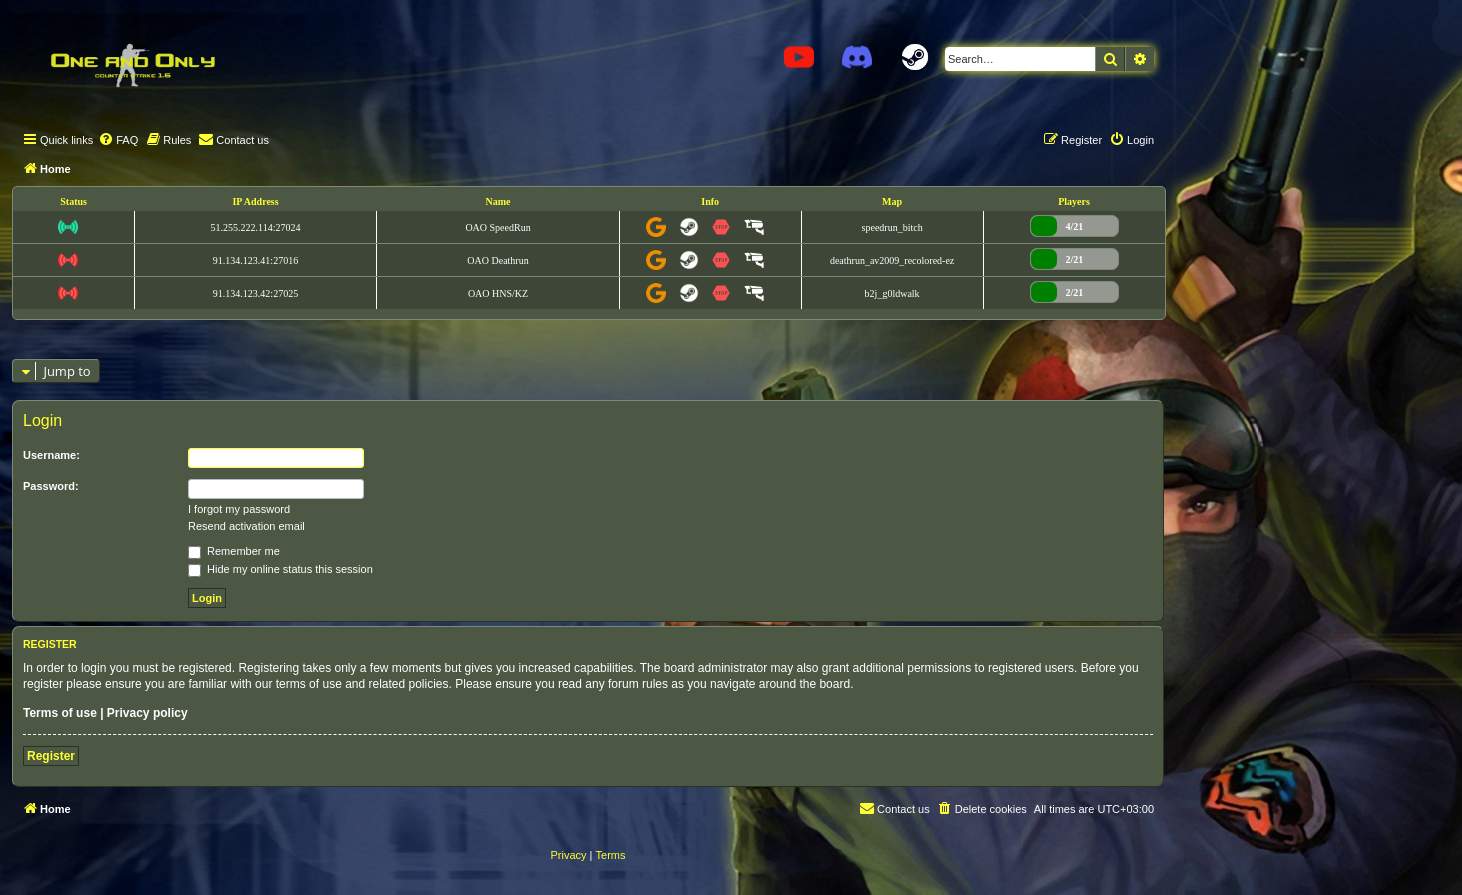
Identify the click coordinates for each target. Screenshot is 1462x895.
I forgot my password (239, 509)
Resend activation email (246, 526)
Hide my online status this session (280, 569)
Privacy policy (147, 713)
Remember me (234, 551)
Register (51, 756)
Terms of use (60, 713)
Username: (51, 455)
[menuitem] (118, 140)
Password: (51, 486)
